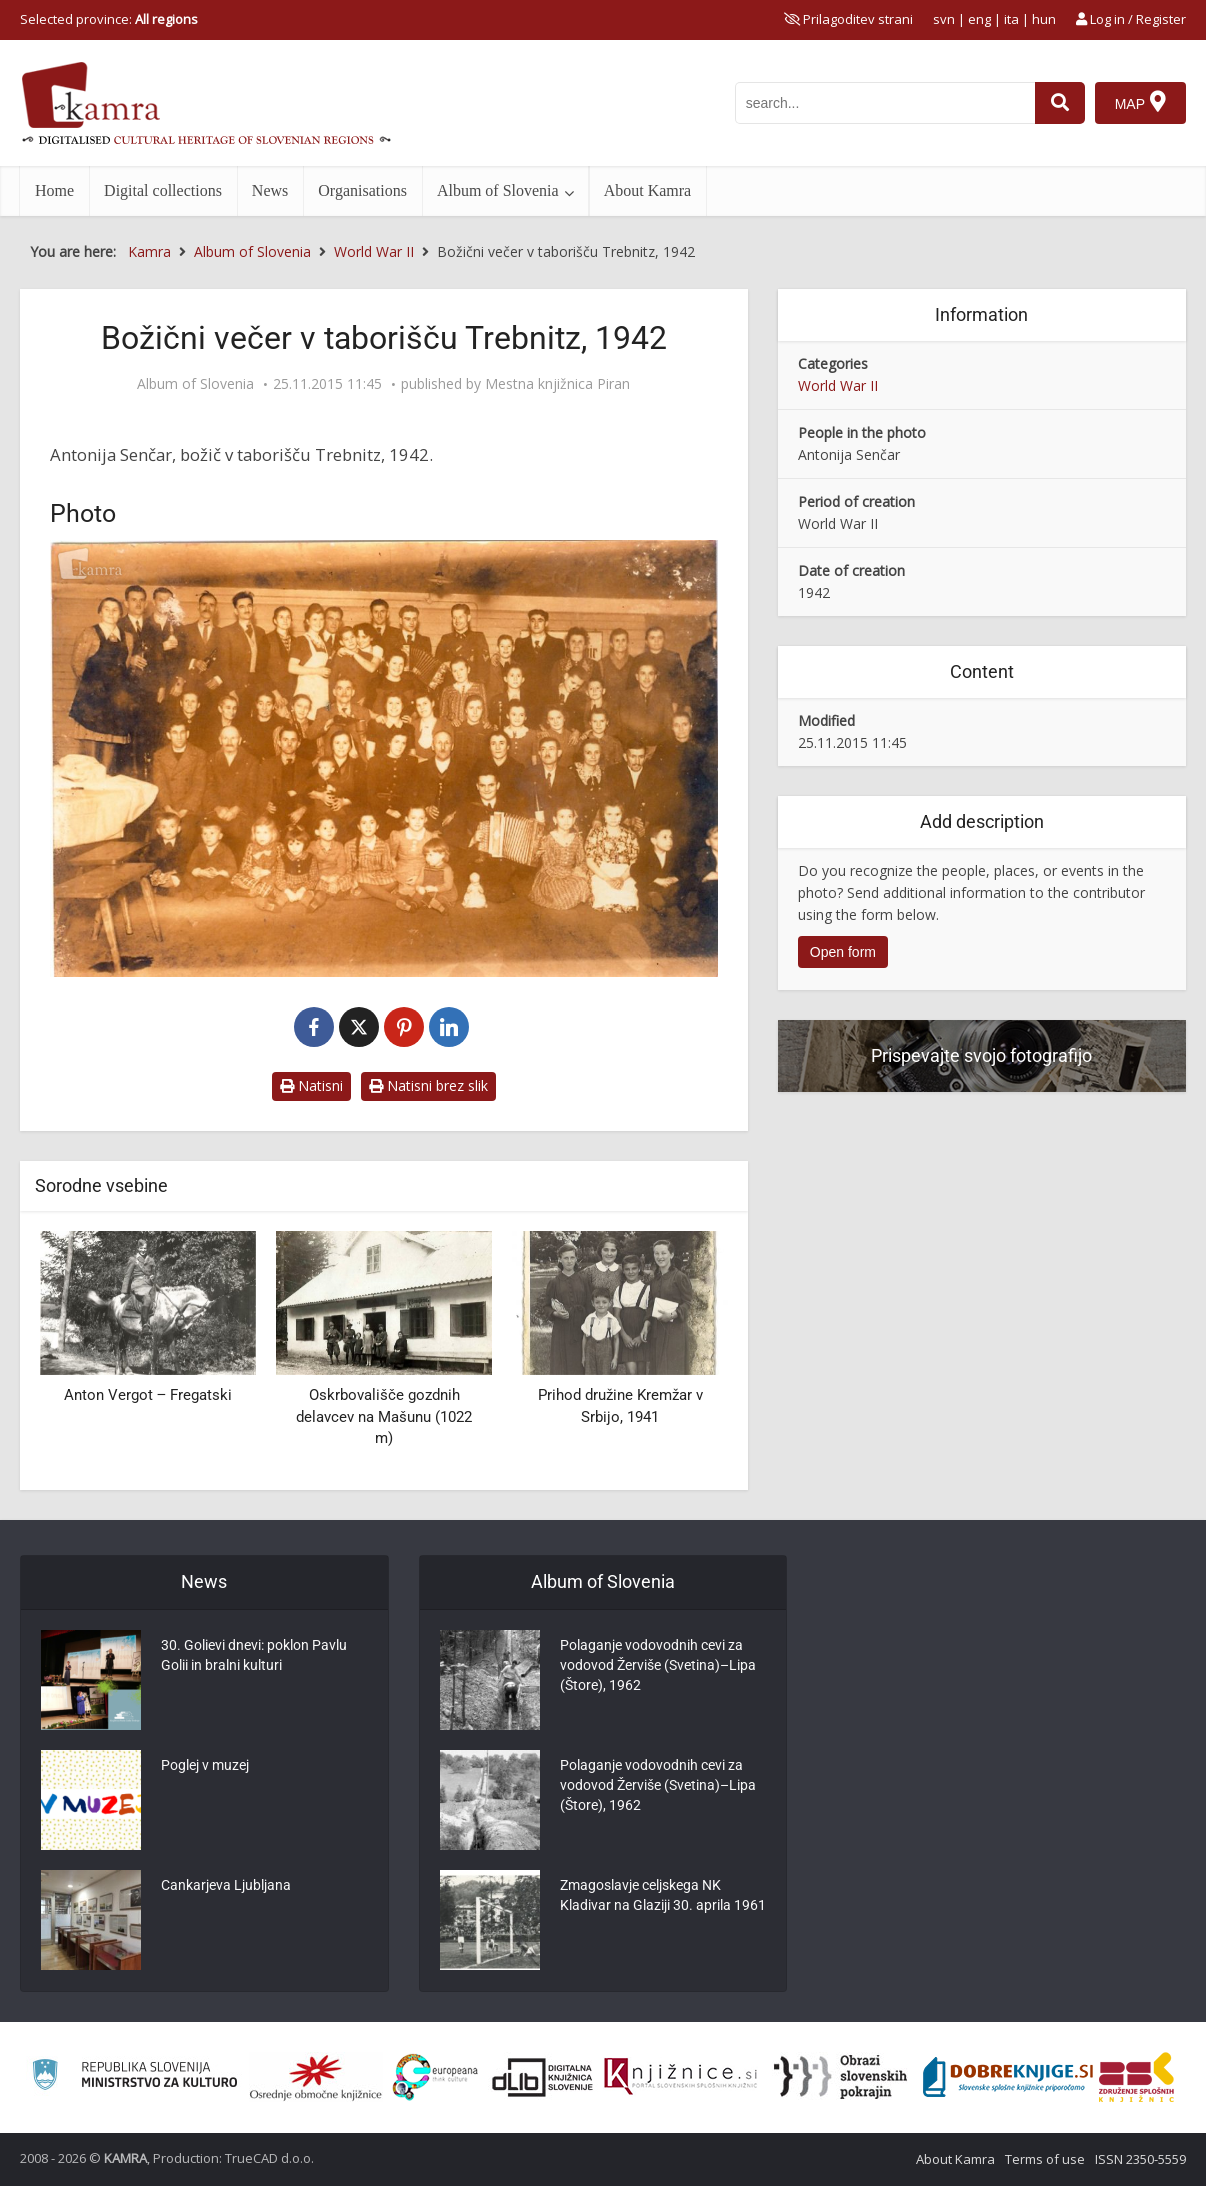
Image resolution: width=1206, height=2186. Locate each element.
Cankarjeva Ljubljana (226, 1885)
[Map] (1140, 103)
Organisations (362, 190)
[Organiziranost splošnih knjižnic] (316, 2077)
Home (54, 190)
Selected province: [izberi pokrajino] (109, 19)
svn (944, 19)
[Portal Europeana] (435, 2077)
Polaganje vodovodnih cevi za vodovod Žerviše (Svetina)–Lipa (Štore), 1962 (658, 1665)
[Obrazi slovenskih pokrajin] (840, 2077)
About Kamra (648, 190)
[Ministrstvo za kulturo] (134, 2077)
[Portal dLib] (543, 2077)
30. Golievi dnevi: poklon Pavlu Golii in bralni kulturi (254, 1655)
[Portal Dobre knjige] (1008, 2077)
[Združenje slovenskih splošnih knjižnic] (680, 2077)
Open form (843, 952)
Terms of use (1045, 2159)
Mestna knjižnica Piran (557, 384)
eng (979, 19)
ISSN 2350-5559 (1140, 2159)
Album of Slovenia (498, 190)
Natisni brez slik (428, 1085)
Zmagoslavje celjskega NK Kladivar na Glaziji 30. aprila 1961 (663, 1895)
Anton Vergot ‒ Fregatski (148, 1395)
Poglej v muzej (205, 1765)
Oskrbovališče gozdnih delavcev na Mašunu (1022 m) (384, 1416)
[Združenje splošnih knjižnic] (1136, 2077)
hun (1044, 19)
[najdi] (1060, 103)
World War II (838, 385)
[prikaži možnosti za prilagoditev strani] (848, 19)
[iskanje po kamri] (885, 103)
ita (1011, 19)
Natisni (311, 1085)
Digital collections (163, 190)
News (270, 190)
